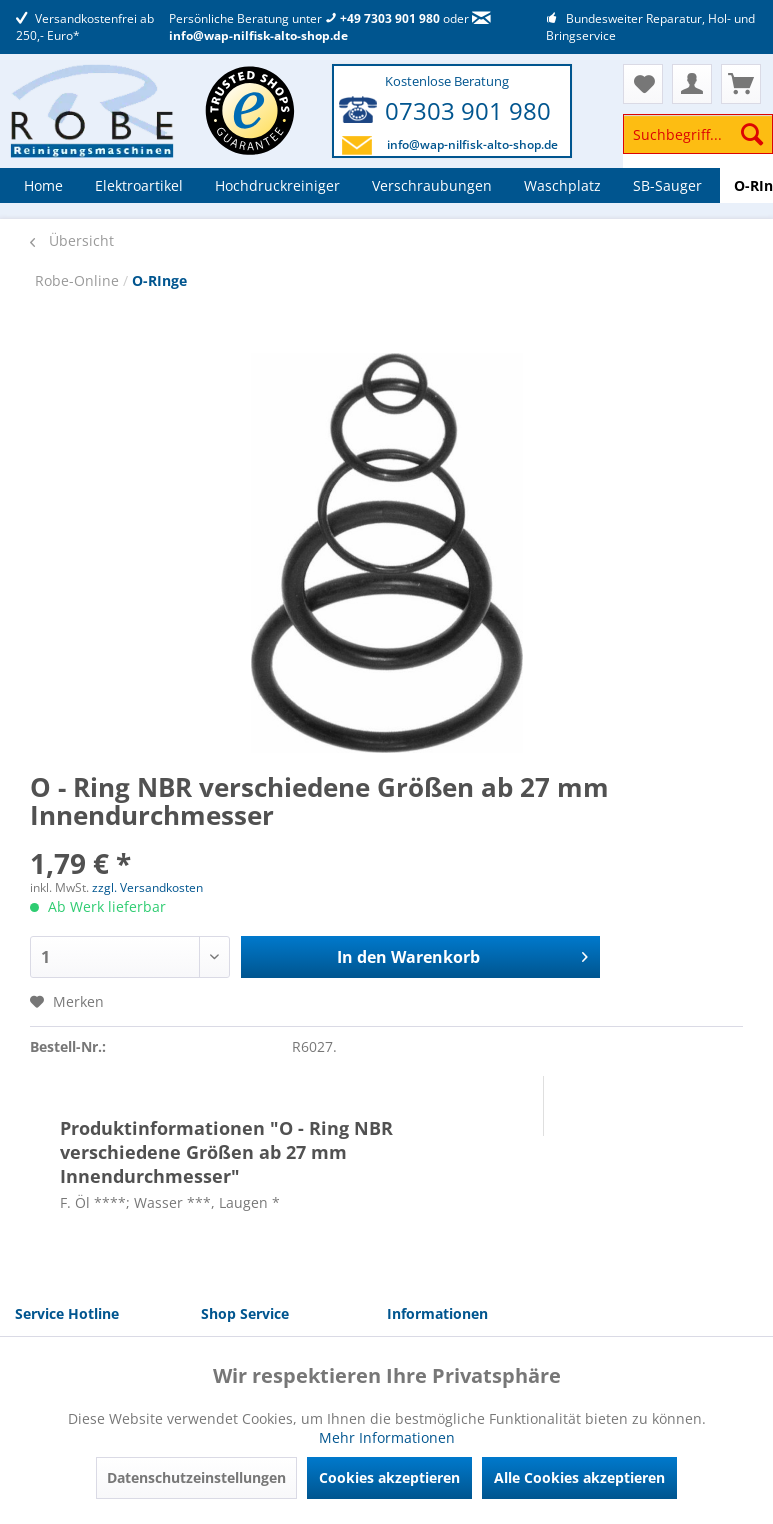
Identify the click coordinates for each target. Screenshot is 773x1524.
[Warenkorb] (741, 84)
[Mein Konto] (692, 84)
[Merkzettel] (643, 84)
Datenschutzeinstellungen (196, 1477)
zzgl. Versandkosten (147, 887)
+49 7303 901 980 (382, 18)
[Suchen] (752, 134)
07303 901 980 (468, 110)
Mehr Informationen (387, 1437)
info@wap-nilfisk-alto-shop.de (330, 28)
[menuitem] (698, 143)
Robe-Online (79, 280)
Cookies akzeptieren (389, 1477)
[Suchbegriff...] (698, 134)
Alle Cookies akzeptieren (579, 1477)
